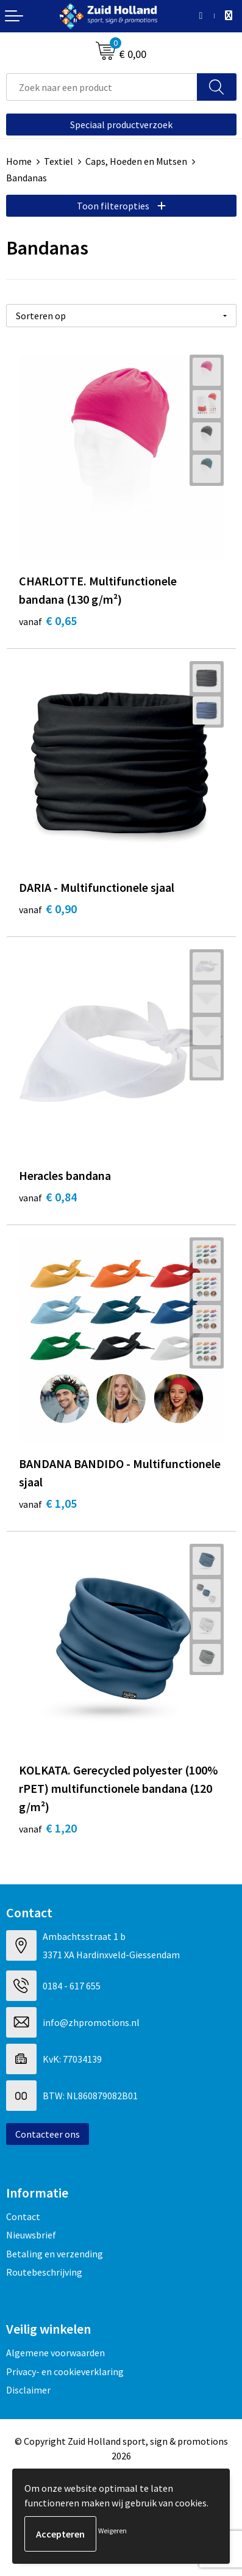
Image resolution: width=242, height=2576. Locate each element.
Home (19, 161)
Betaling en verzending (54, 2254)
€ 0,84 (48, 1196)
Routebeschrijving (44, 2272)
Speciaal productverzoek (121, 124)
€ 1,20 (48, 1828)
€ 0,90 (48, 908)
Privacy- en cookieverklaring (65, 2371)
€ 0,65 (48, 620)
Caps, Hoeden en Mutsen (136, 161)
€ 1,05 (48, 1503)
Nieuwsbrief (31, 2235)
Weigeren (112, 2530)
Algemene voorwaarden (55, 2352)
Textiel (58, 161)
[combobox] (102, 87)
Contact (23, 2216)
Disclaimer (28, 2390)
